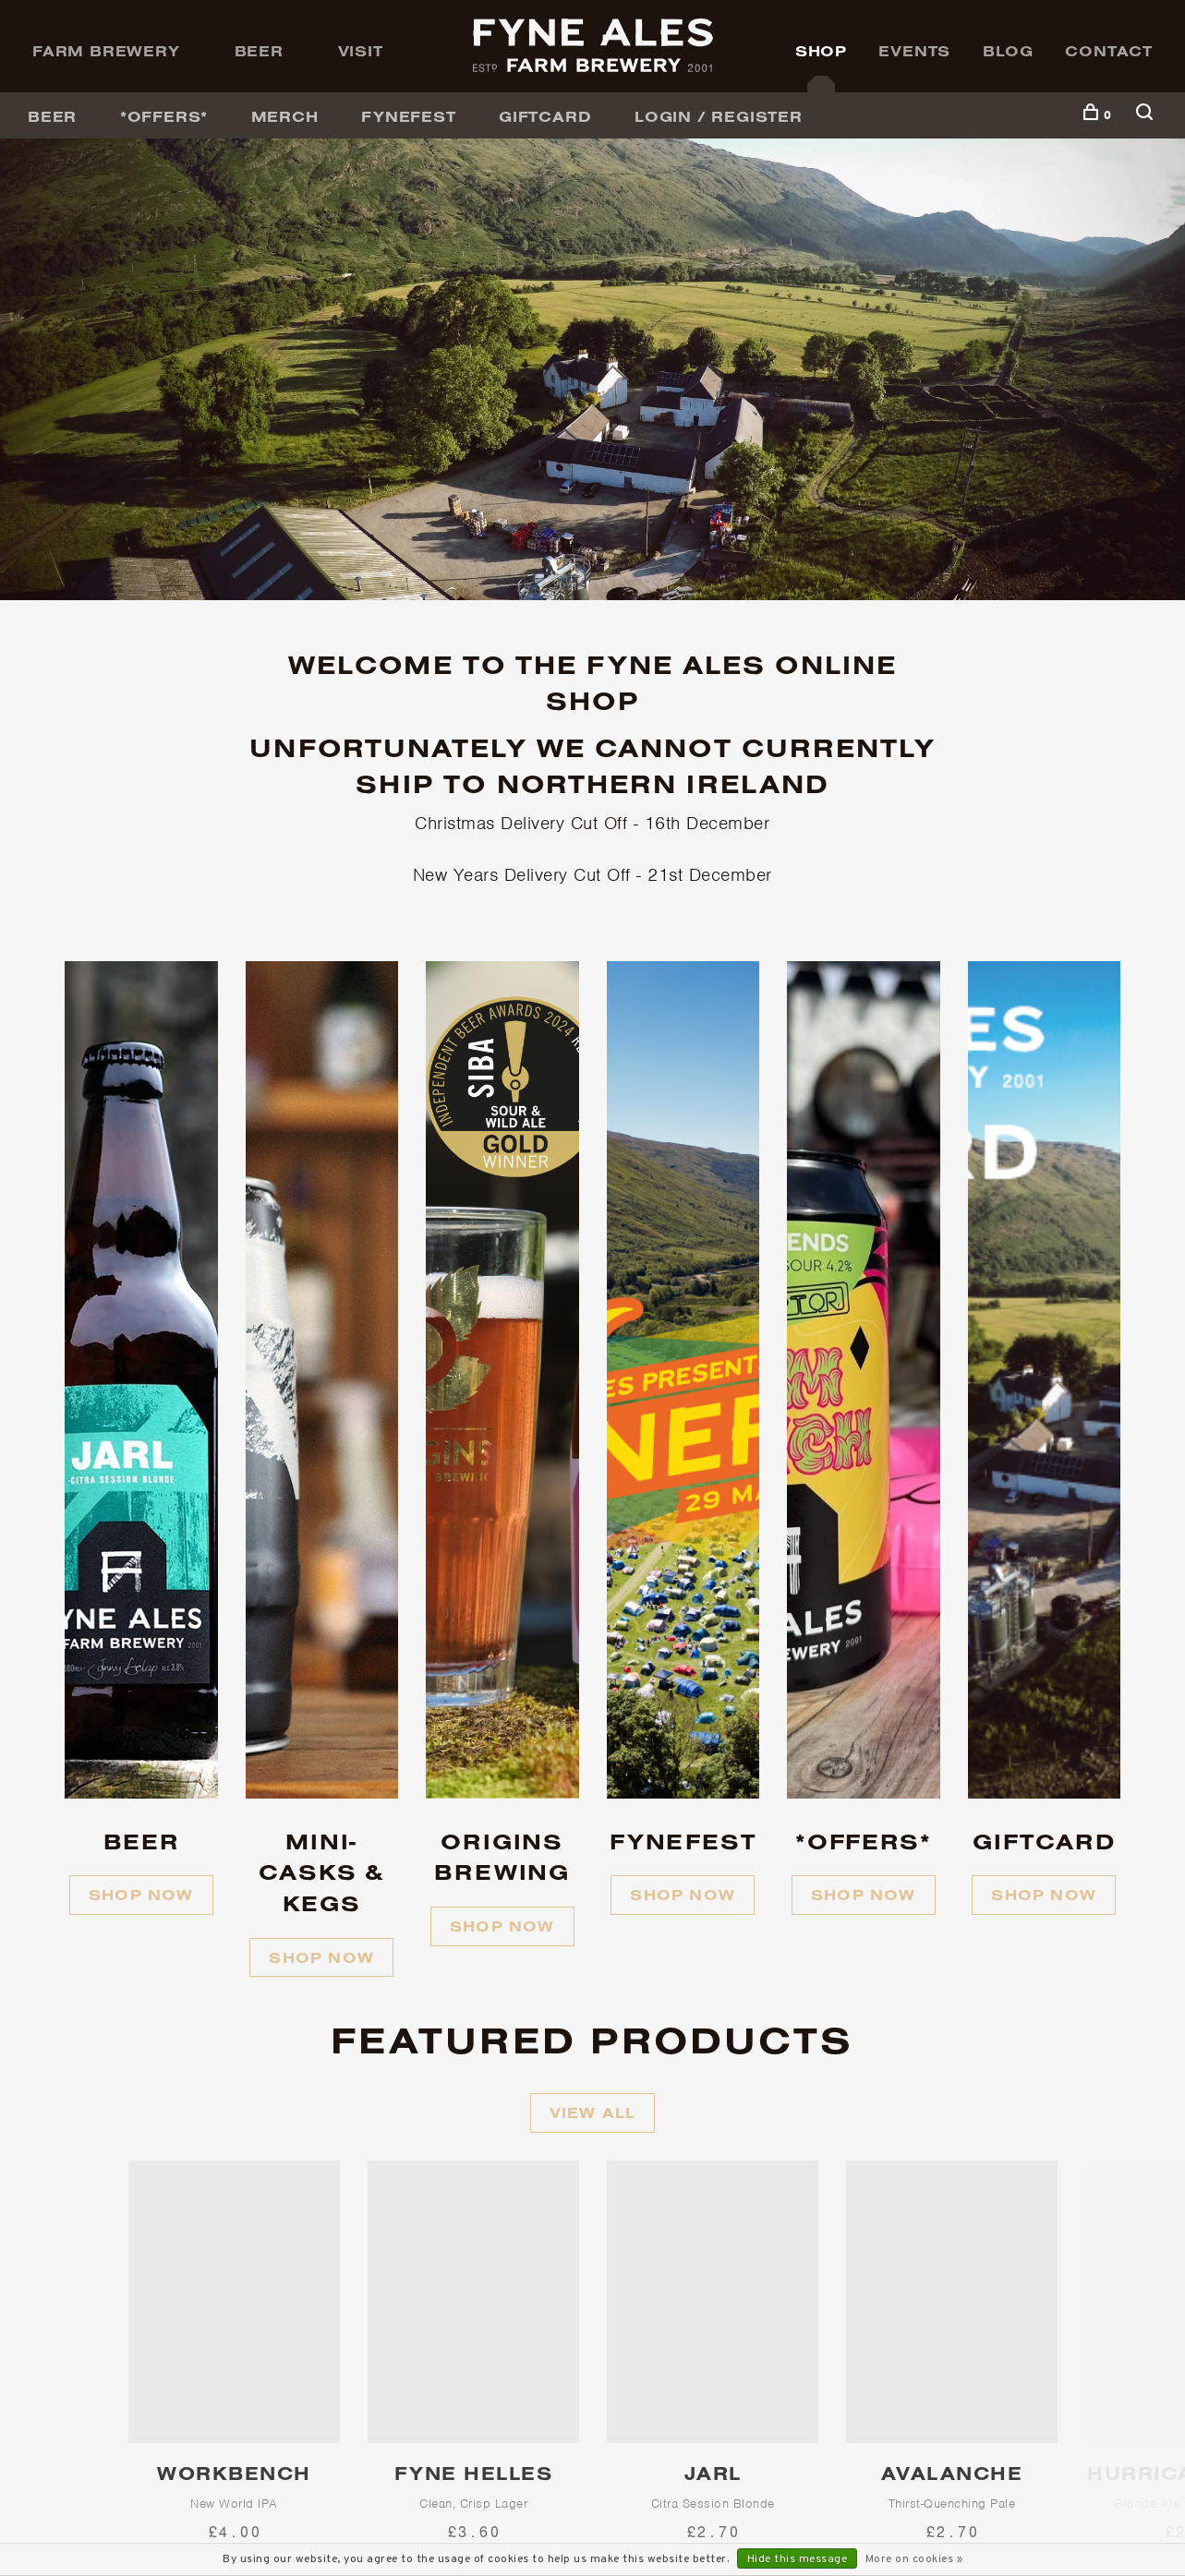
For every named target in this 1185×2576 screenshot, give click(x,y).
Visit (360, 51)
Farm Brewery (106, 51)
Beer (259, 51)
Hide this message (797, 2559)
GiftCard (545, 116)
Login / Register (719, 116)
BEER (52, 116)
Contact (1109, 51)
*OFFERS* (164, 116)
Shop (821, 51)
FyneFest (408, 116)
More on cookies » (914, 2559)
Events (914, 51)
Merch (285, 116)
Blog (1008, 51)
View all (593, 2112)
